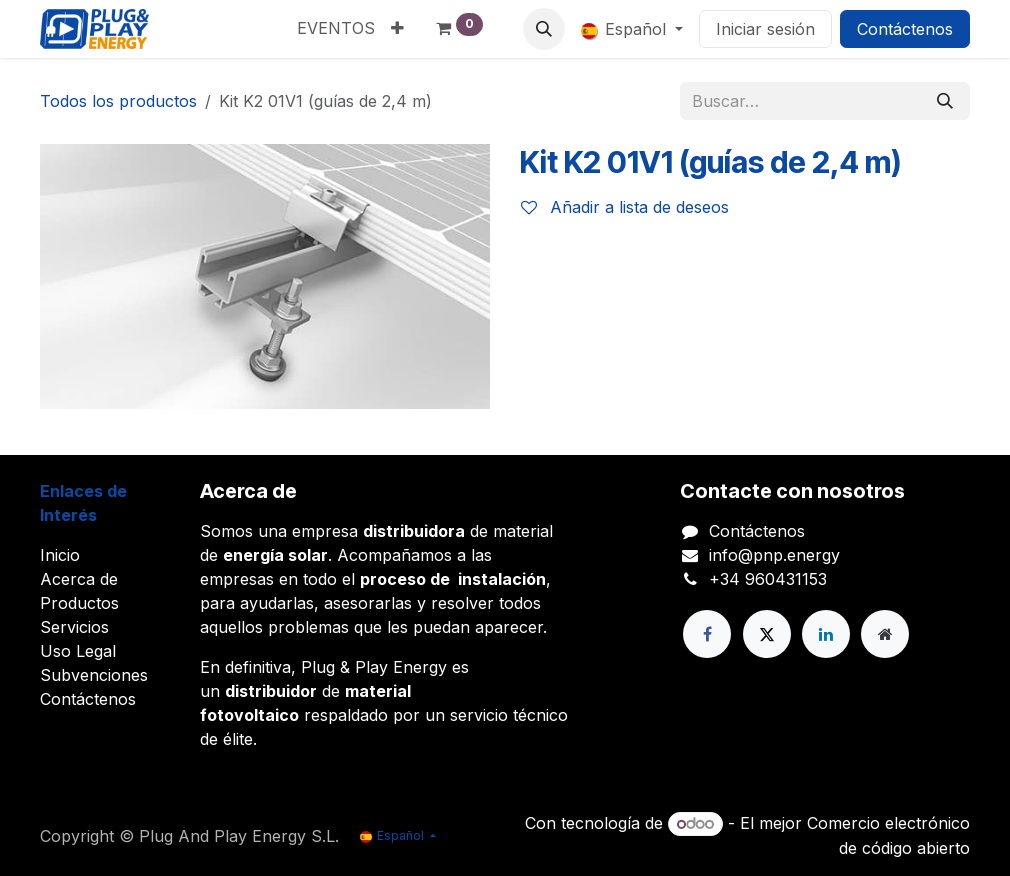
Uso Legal (78, 651)
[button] (544, 29)
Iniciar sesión (765, 29)
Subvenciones (94, 675)
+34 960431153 (768, 579)
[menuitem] (336, 28)
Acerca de (79, 579)
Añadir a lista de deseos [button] (625, 207)
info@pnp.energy (774, 555)
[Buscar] (945, 101)
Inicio (60, 555)
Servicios (74, 627)
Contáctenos (905, 29)
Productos (79, 603)
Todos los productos (118, 101)
